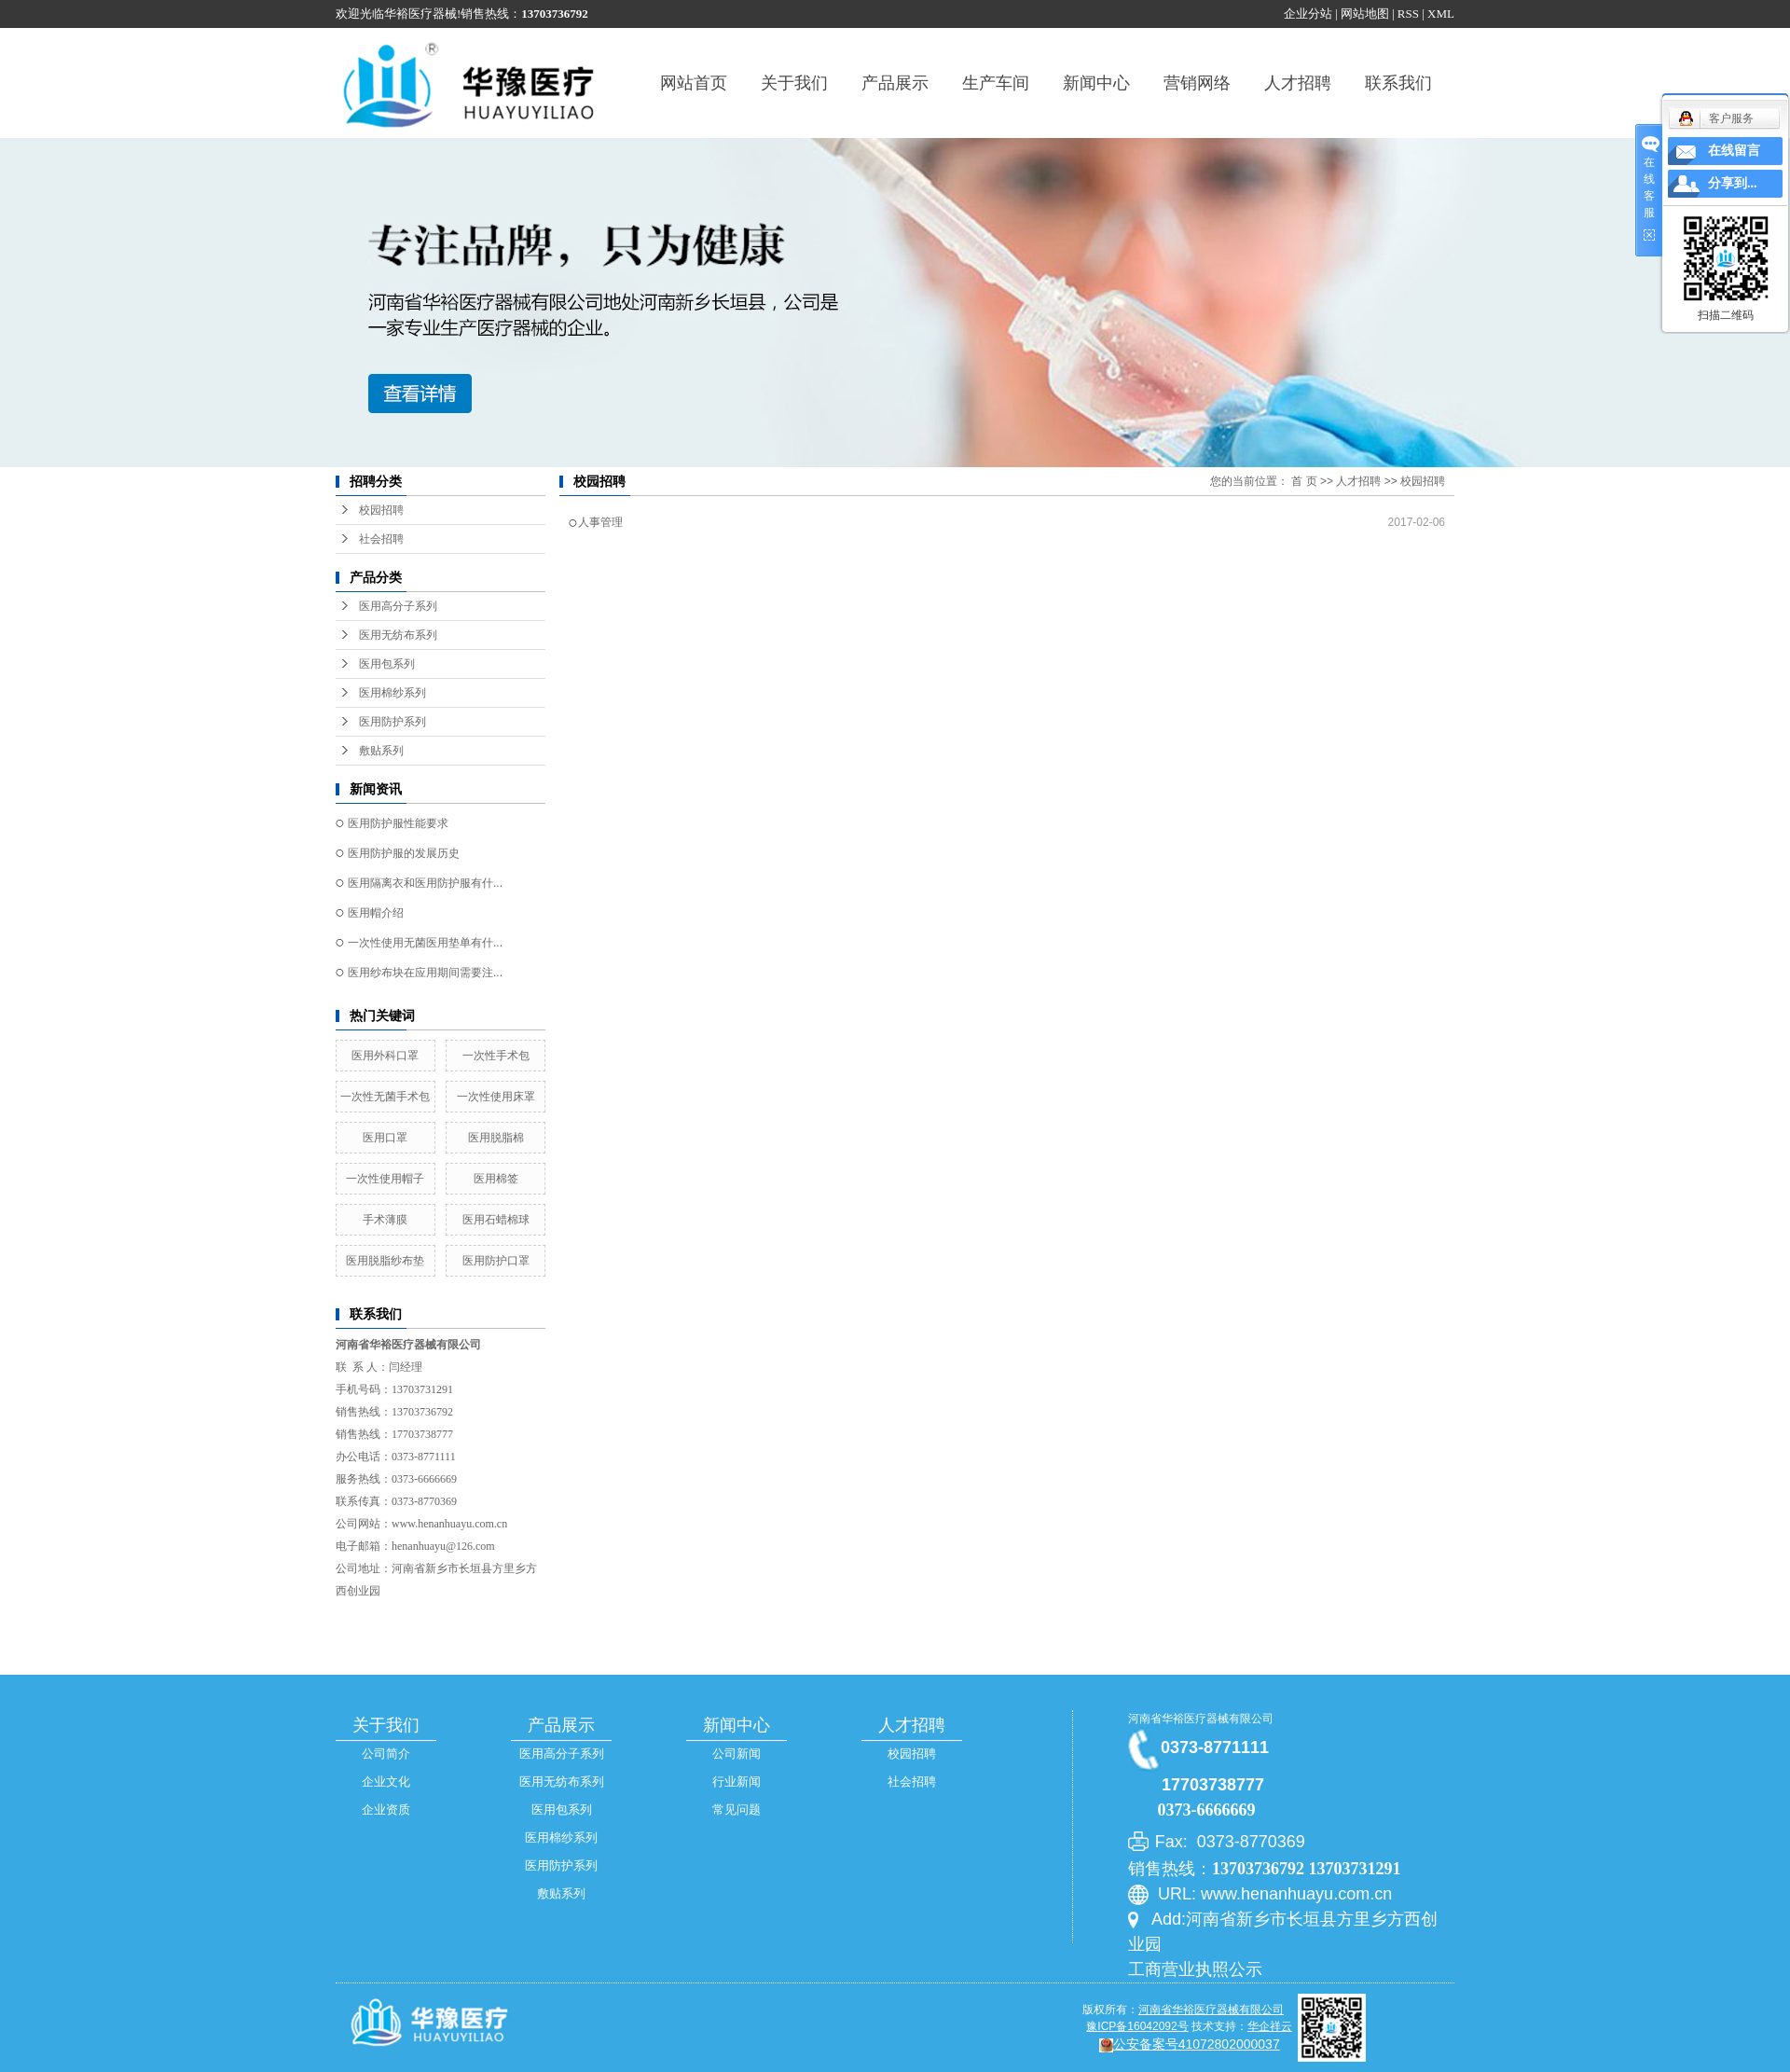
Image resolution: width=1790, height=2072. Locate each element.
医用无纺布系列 (398, 635)
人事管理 (600, 522)
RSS (1408, 14)
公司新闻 (736, 1754)
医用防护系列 (392, 721)
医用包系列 (387, 663)
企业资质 (386, 1809)
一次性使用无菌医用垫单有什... (425, 942)
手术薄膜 (385, 1219)
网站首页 (693, 83)
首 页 (1303, 481)
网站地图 (1365, 14)
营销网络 (1197, 83)
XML (1440, 14)
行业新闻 (736, 1782)
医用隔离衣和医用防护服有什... (425, 883)
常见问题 (736, 1809)
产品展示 (895, 83)
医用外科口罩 (385, 1055)
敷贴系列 (381, 750)
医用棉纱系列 (392, 692)
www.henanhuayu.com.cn (449, 1523)
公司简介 (386, 1754)
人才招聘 (1297, 83)
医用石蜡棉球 (496, 1219)
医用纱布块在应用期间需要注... (425, 972)
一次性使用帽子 (385, 1178)
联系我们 (1398, 83)
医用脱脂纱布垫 (385, 1260)
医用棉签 (496, 1178)
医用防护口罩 (496, 1260)
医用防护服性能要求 (398, 823)
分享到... (1732, 183)
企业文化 (386, 1782)
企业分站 (1308, 14)
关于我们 (794, 83)
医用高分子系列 (398, 606)
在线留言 (1734, 151)
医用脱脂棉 (496, 1137)
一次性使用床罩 (496, 1096)
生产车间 (995, 83)
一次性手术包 (496, 1055)
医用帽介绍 (376, 912)
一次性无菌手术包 (385, 1096)
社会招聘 (381, 539)
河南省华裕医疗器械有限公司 (1201, 1718)
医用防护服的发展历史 (404, 853)
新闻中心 (1096, 83)
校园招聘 (381, 510)
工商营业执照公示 (1195, 1969)
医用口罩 (385, 1137)
